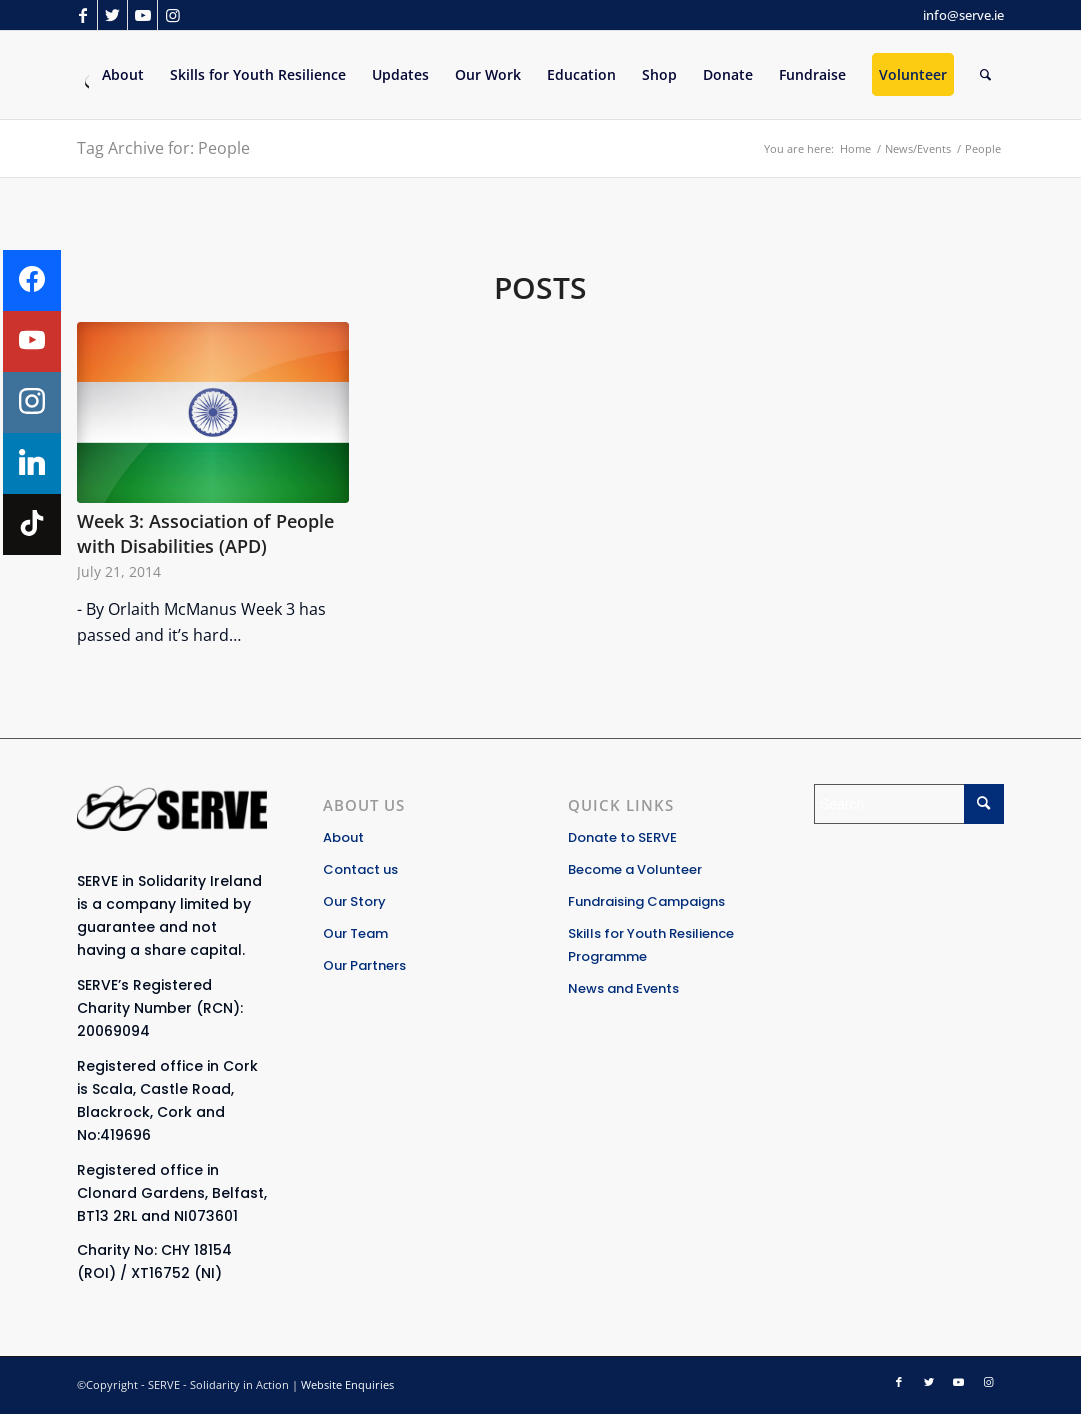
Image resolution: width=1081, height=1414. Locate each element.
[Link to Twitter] (112, 15)
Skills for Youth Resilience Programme (651, 945)
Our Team (355, 933)
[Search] (985, 75)
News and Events (623, 988)
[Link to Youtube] (142, 15)
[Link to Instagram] (173, 15)
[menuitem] (123, 75)
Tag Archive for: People (163, 148)
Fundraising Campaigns (646, 901)
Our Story (354, 901)
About (343, 837)
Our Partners (364, 965)
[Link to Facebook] (82, 15)
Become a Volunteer (635, 869)
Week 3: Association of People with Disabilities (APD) (205, 533)
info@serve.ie (963, 15)
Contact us (360, 869)
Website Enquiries (347, 1384)
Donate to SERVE (622, 837)
